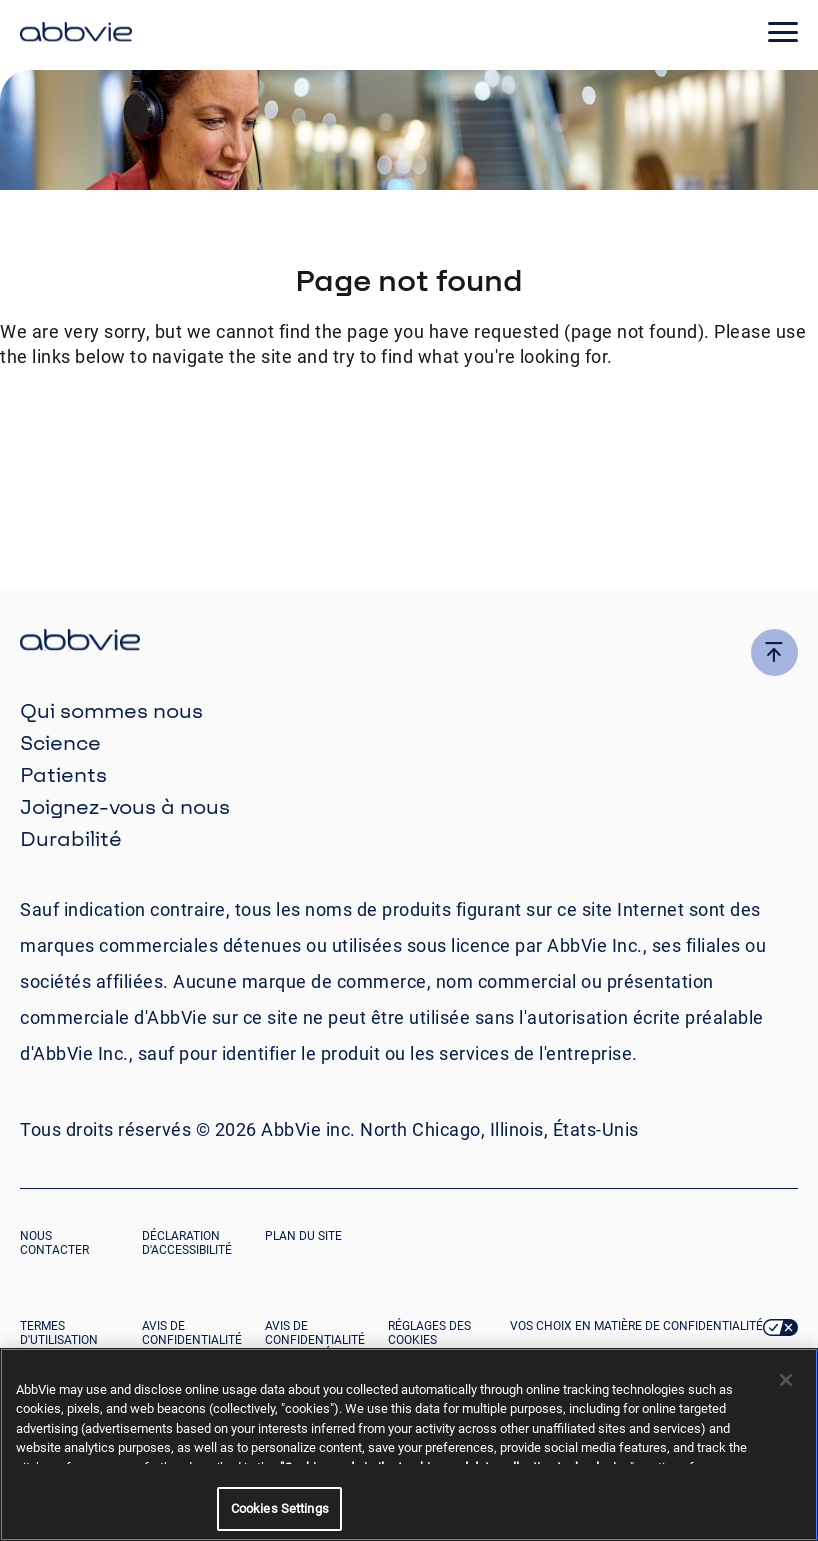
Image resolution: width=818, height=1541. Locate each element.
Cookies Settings (280, 1508)
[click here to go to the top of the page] (774, 652)
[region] (409, 1444)
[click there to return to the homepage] (409, 642)
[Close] (786, 1380)
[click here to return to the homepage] (76, 35)
